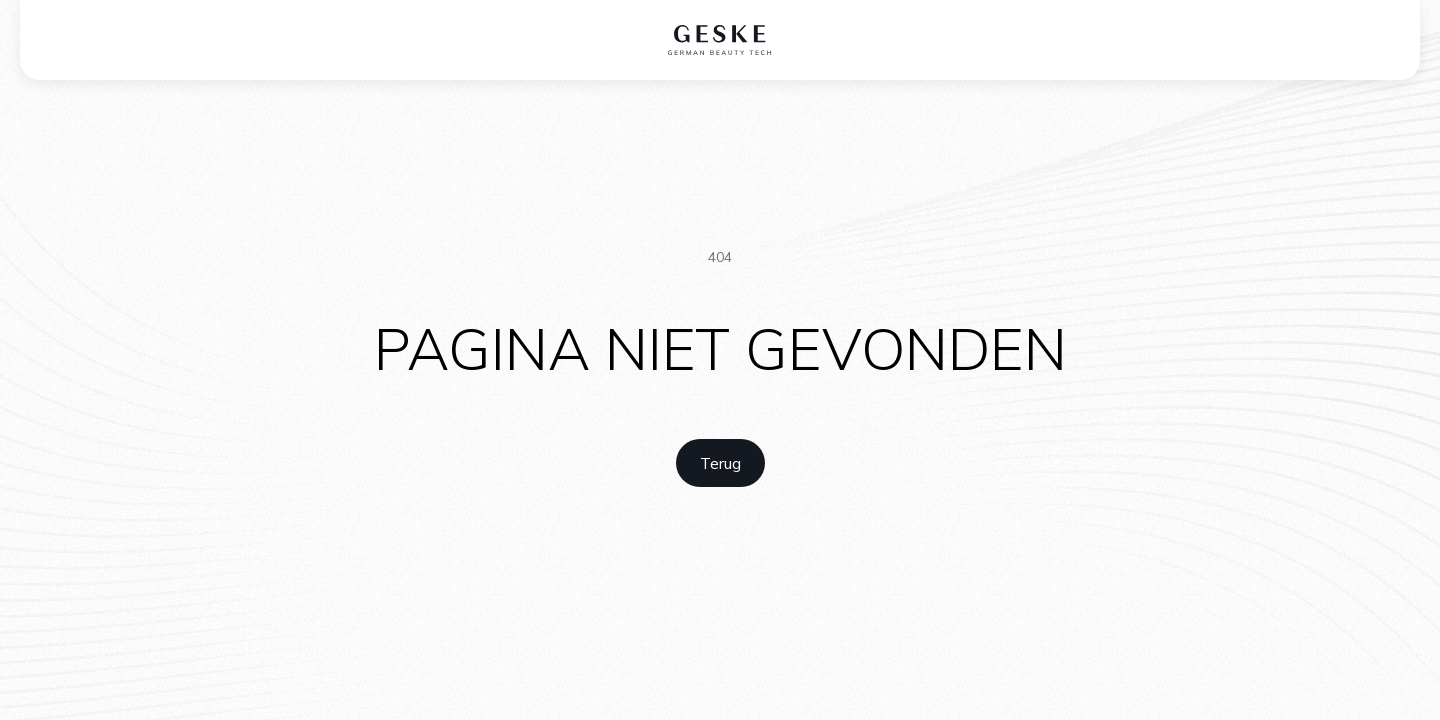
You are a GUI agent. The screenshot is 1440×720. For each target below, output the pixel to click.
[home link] (720, 463)
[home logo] (720, 40)
